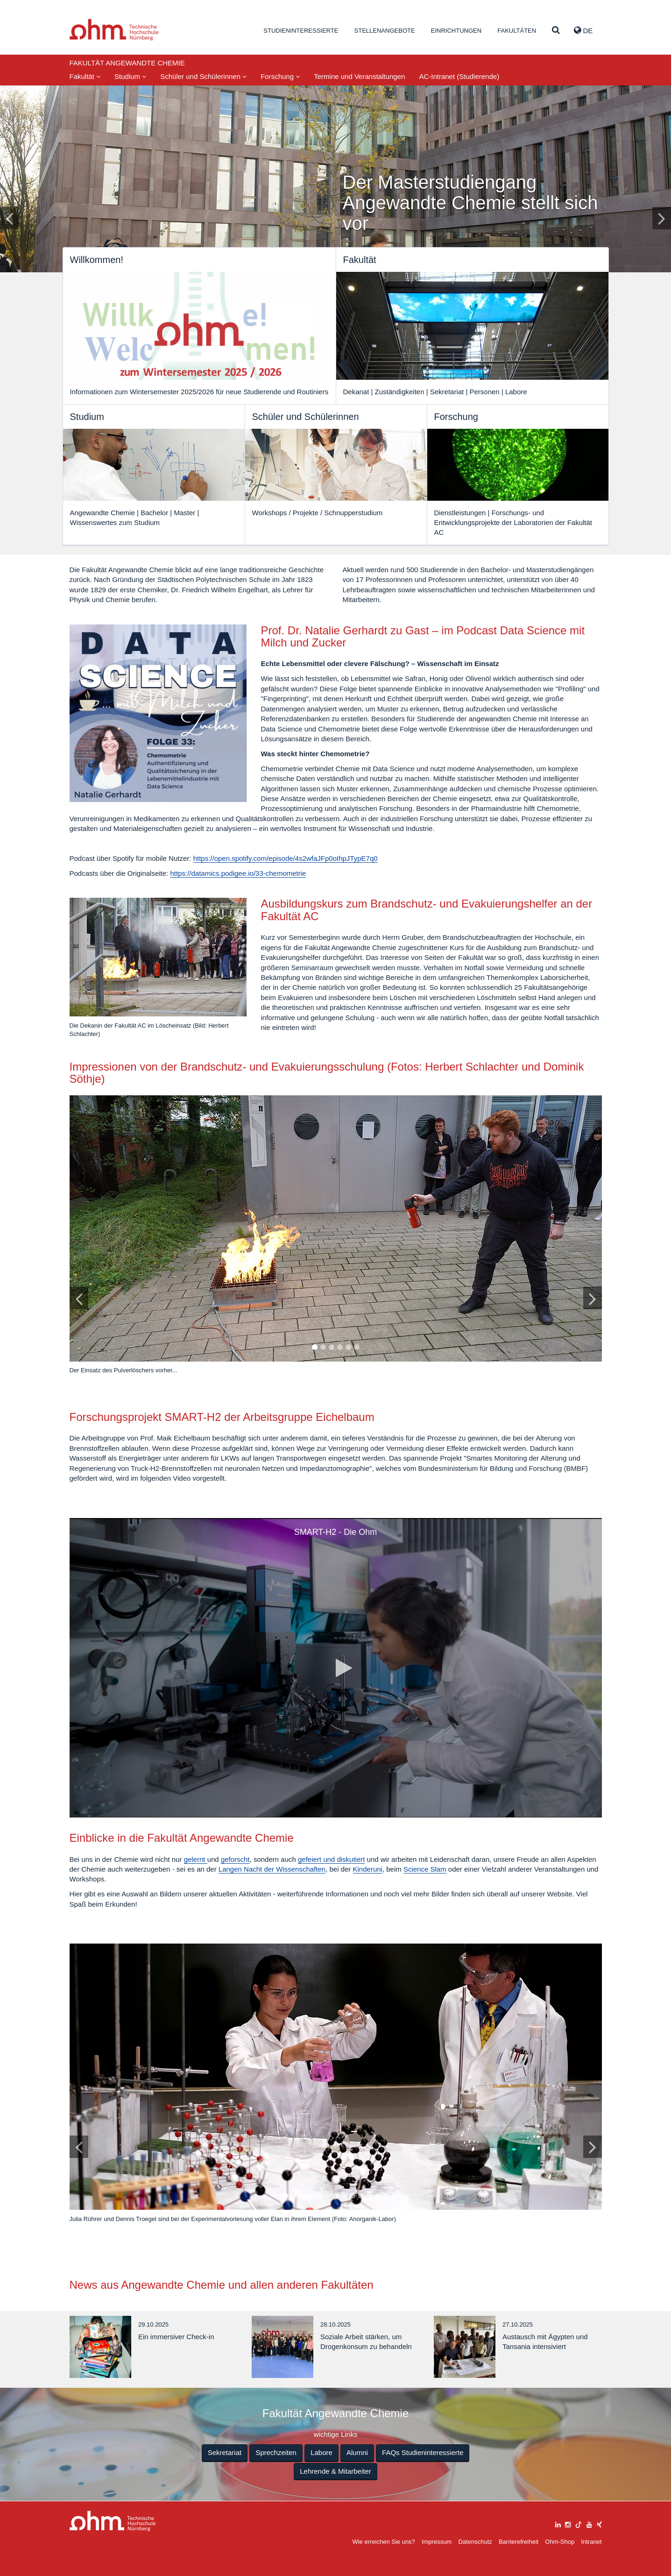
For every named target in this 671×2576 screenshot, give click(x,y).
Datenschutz (475, 2541)
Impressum (437, 2541)
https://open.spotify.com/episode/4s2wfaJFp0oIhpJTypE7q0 (285, 858)
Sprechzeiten (276, 2452)
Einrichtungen (456, 30)
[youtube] (589, 2523)
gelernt (195, 1859)
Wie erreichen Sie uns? (383, 2541)
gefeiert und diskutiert (331, 1859)
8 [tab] (344, 2196)
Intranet (591, 2541)
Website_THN (114, 30)
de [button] (583, 30)
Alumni (357, 2452)
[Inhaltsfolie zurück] (9, 218)
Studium (130, 76)
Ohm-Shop (559, 2541)
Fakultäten (516, 30)
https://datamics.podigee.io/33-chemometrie (238, 873)
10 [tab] (361, 2196)
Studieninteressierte (300, 30)
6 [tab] (356, 1347)
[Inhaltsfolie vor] (661, 218)
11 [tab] (369, 2196)
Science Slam (424, 1869)
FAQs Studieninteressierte (422, 2452)
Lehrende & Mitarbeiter (335, 2471)
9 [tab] (352, 2196)
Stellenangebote (384, 30)
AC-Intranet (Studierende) (459, 76)
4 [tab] (339, 1347)
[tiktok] (578, 2523)
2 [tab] (323, 1347)
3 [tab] (331, 1347)
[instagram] (568, 2523)
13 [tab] (386, 2196)
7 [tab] (335, 2196)
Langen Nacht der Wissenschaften (272, 1869)
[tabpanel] (336, 1239)
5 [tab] (348, 1347)
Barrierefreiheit (518, 2541)
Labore (321, 2452)
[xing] (599, 2523)
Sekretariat (225, 2452)
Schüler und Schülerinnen (203, 76)
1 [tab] (314, 1347)
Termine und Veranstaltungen (359, 76)
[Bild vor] (592, 1298)
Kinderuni (367, 1869)
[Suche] (556, 30)
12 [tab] (378, 2196)
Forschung (280, 76)
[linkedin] (558, 2523)
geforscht (235, 1859)
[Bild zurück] (79, 1298)
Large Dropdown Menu (113, 2521)
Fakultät (85, 76)
